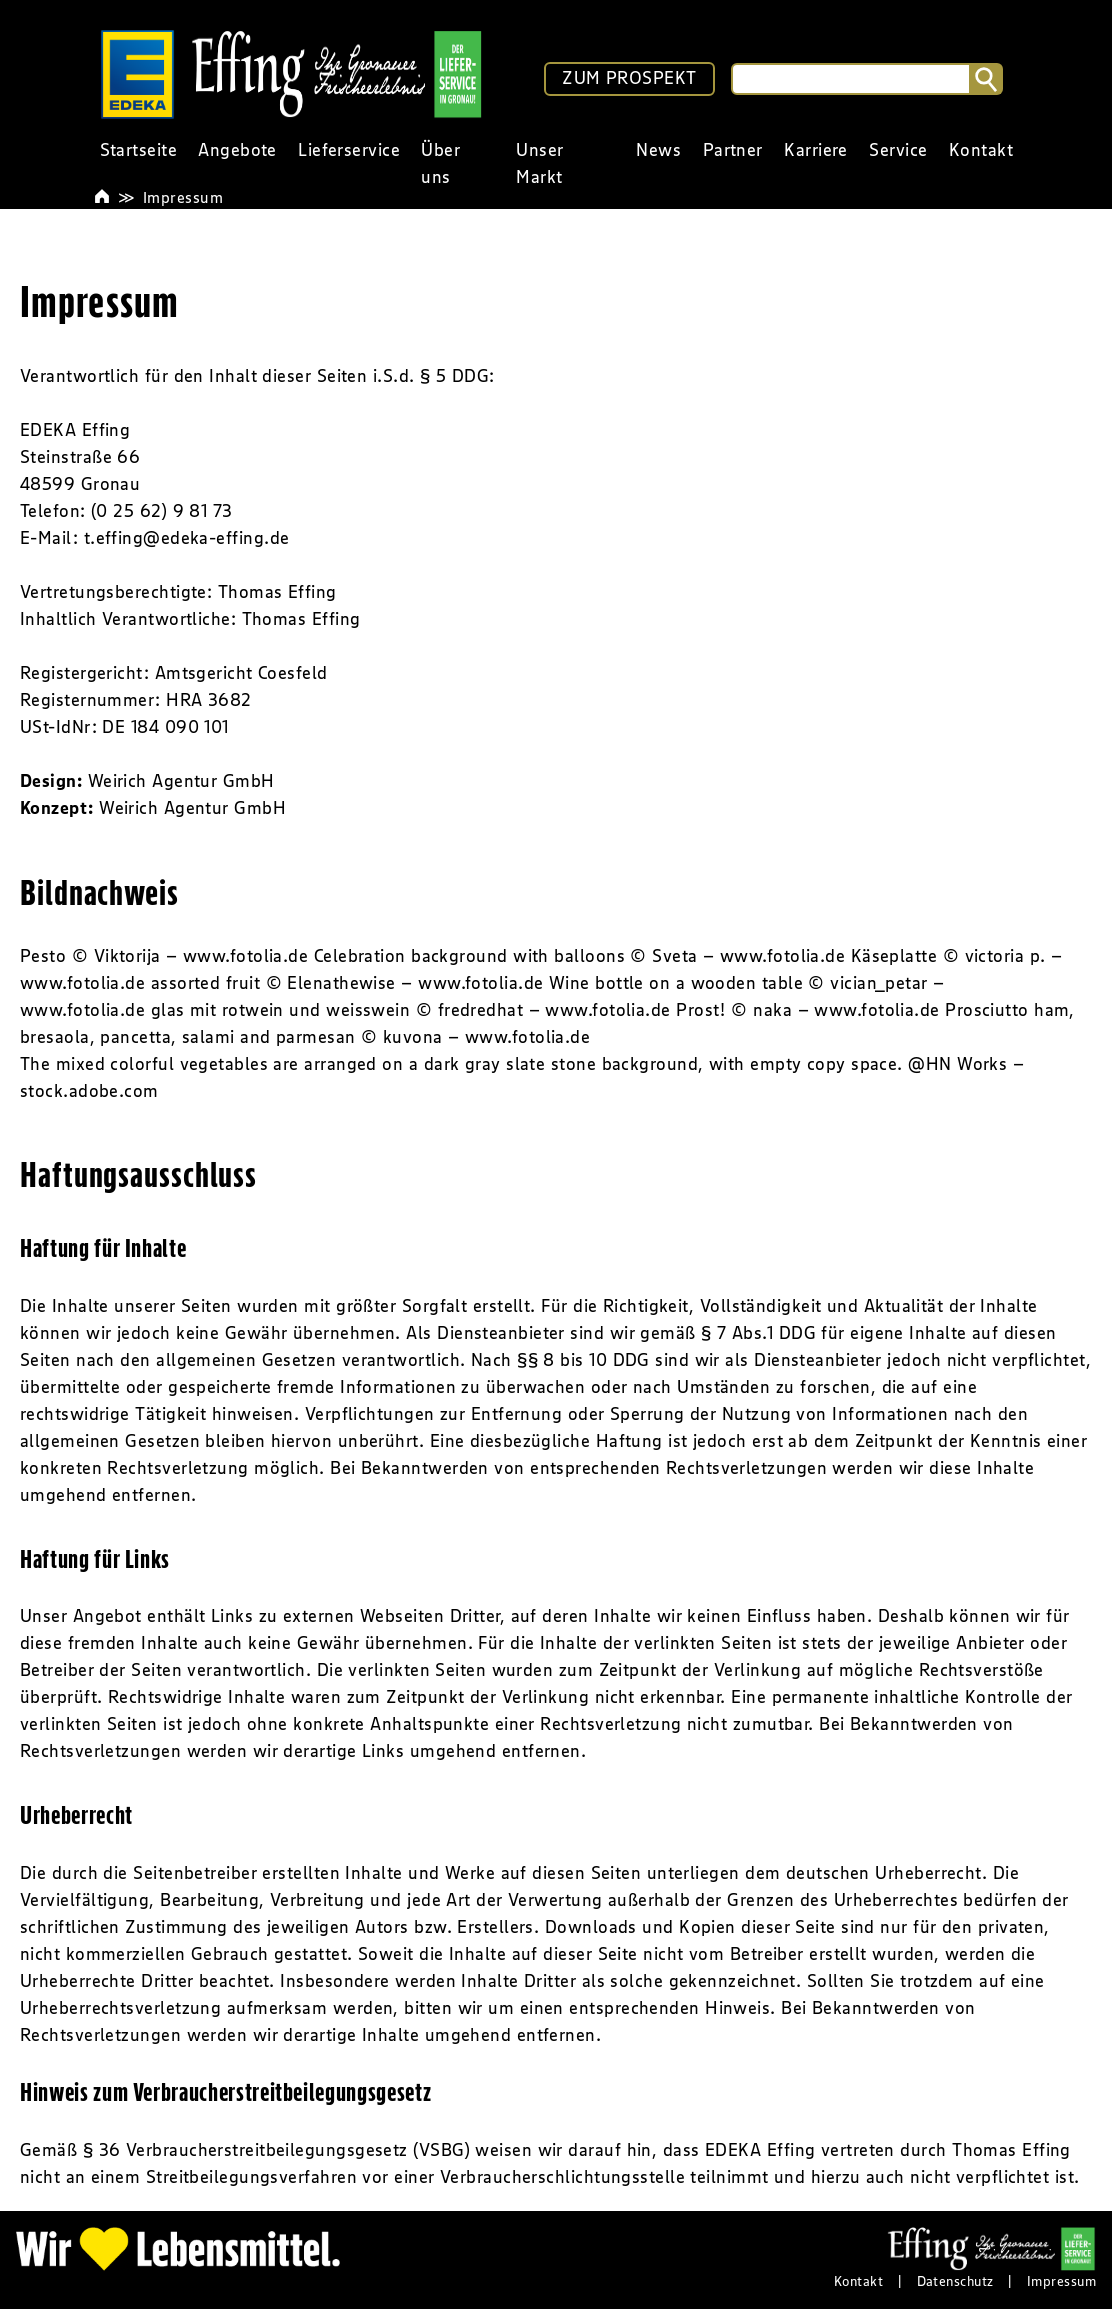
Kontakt (858, 2281)
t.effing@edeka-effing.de (187, 538)
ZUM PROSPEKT (629, 78)
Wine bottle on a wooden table (676, 983)
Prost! (701, 1010)
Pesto (43, 956)
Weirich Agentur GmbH (181, 781)
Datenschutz (955, 2281)
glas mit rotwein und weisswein (281, 1010)
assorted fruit (205, 983)
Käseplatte (894, 956)
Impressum (183, 197)
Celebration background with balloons (469, 956)
